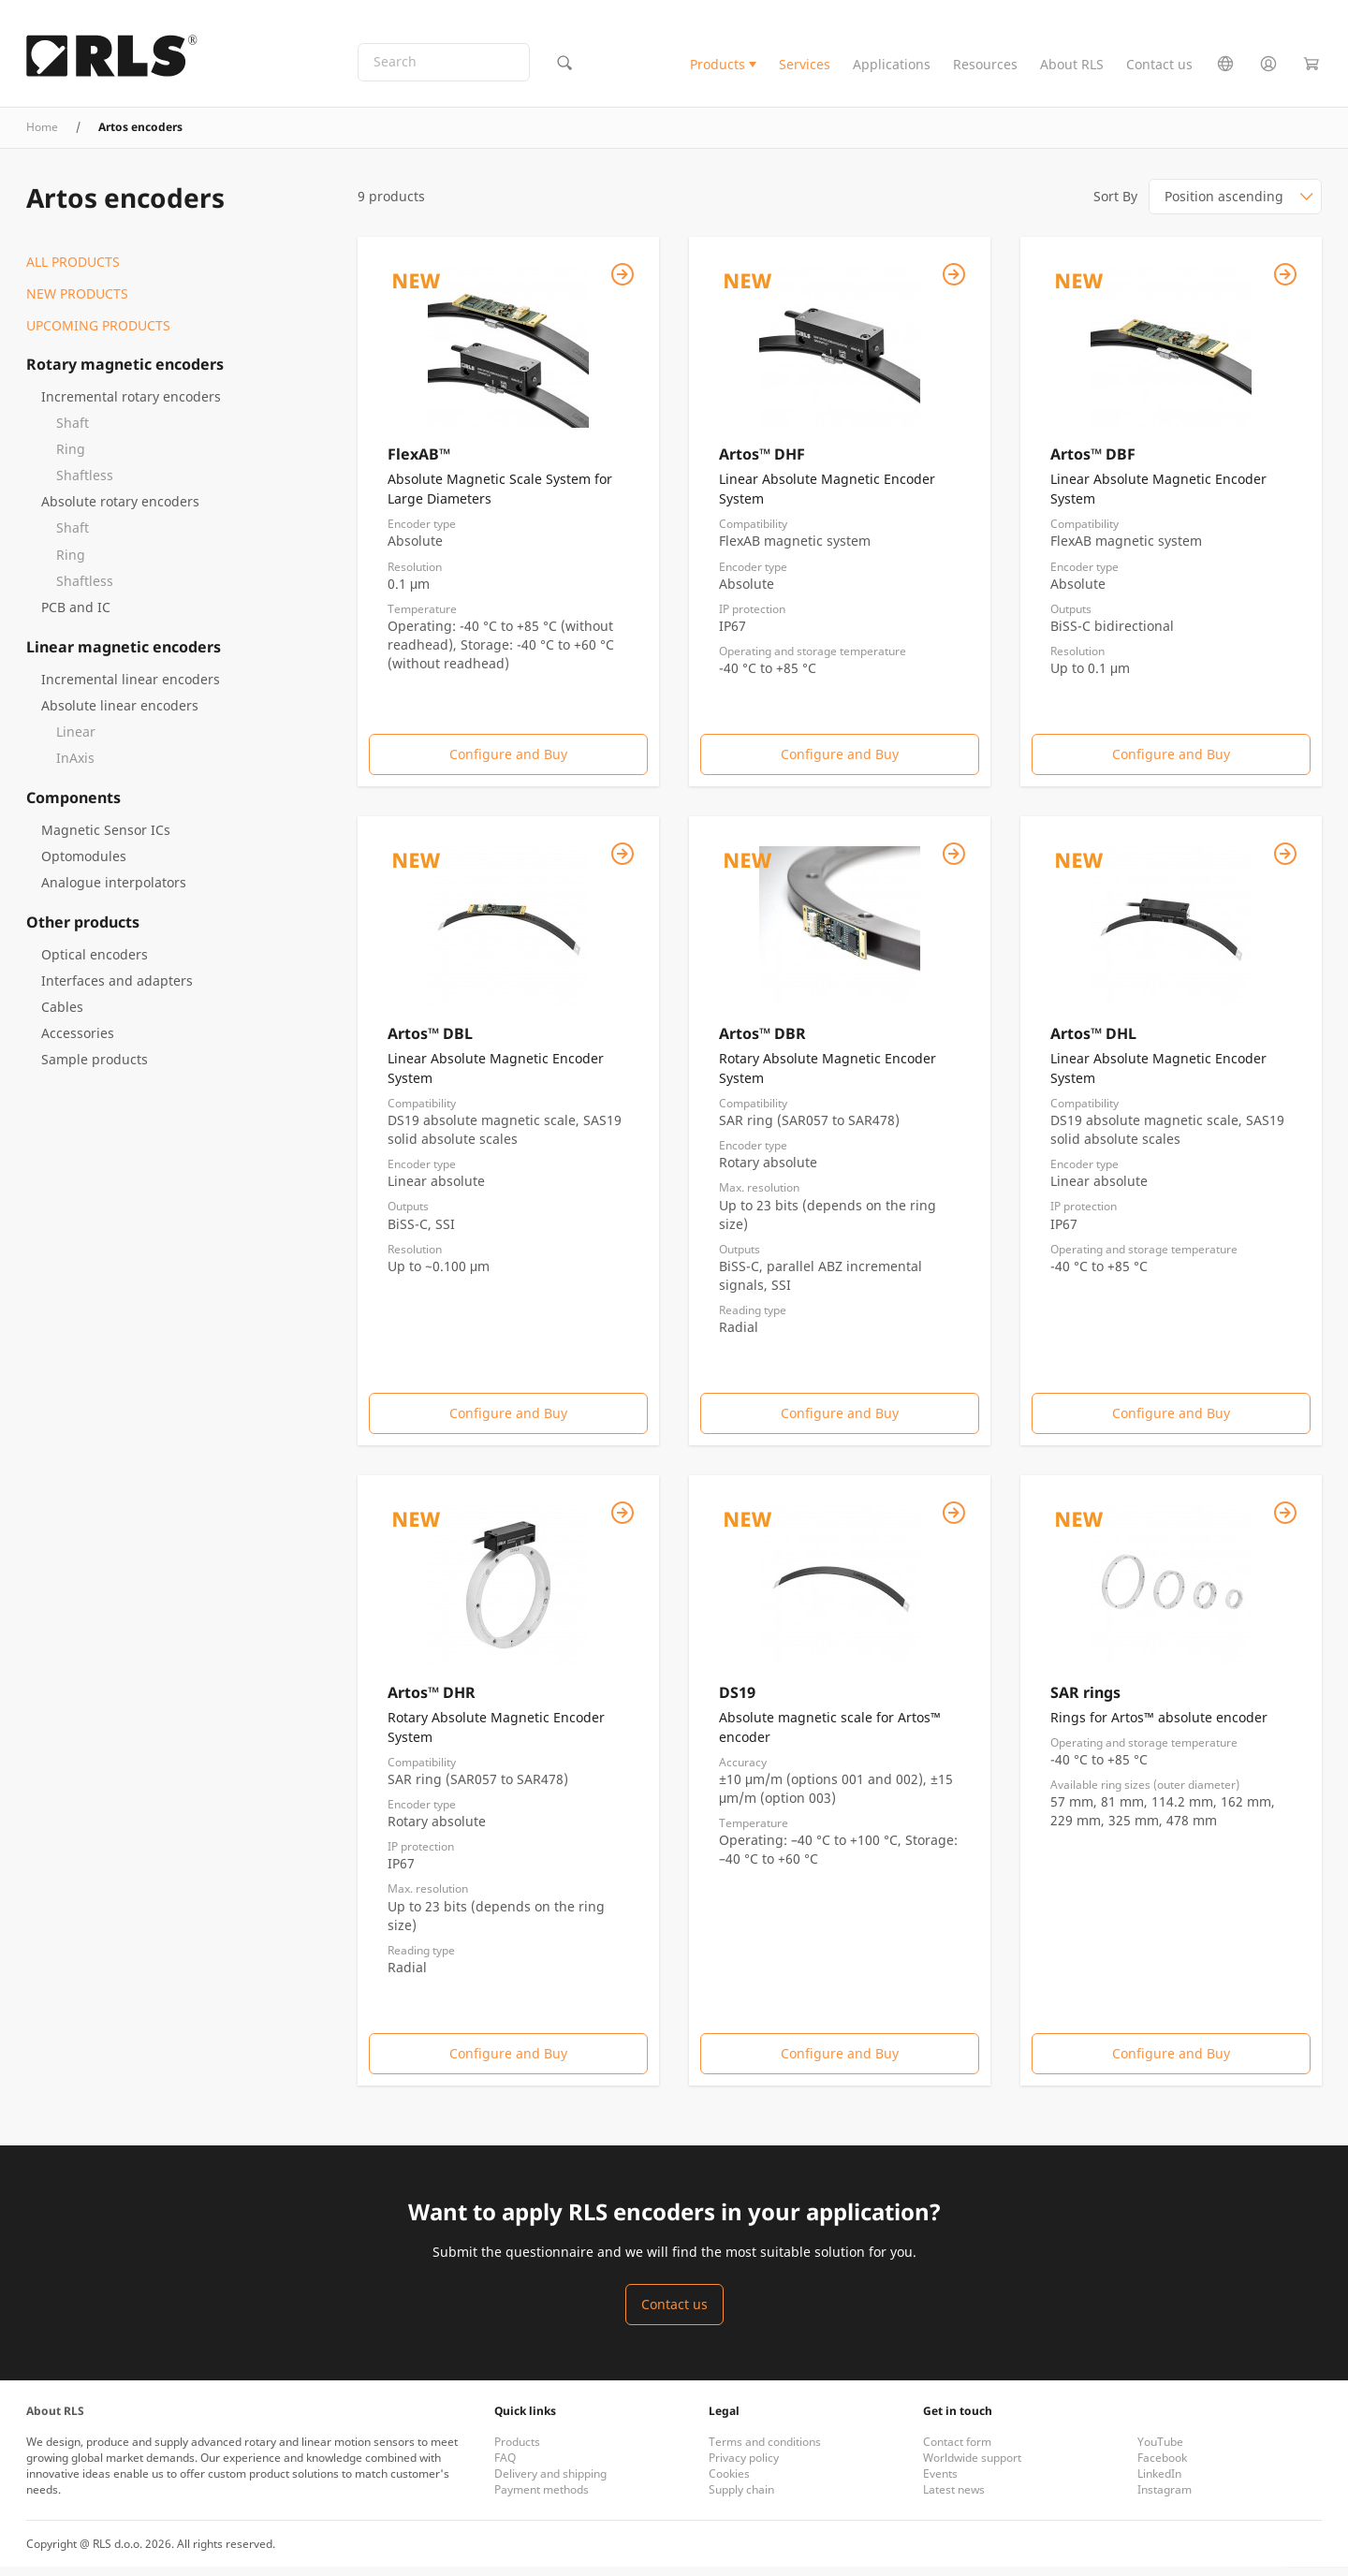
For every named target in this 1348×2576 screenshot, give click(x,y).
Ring (70, 458)
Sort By (1115, 205)
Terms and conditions (765, 2451)
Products (717, 69)
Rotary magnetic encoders (125, 373)
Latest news (954, 2499)
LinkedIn (1159, 2483)
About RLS (1072, 69)
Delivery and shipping (550, 2483)
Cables (62, 1015)
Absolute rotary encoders (120, 511)
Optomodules (83, 864)
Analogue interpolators (113, 891)
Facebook (1162, 2467)
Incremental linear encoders (130, 687)
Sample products (94, 1067)
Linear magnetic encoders (123, 655)
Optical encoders (94, 963)
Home (42, 136)
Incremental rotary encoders (131, 406)
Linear (75, 740)
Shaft (72, 432)
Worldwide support (972, 2467)
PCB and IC (75, 615)
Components (73, 806)
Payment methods (541, 2499)
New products (77, 303)
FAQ (505, 2467)
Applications (891, 69)
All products (73, 271)
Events (940, 2483)
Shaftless (84, 484)
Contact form (957, 2451)
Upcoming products (98, 335)
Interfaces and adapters (117, 989)
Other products (82, 930)
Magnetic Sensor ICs (105, 838)
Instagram (1164, 2499)
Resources (985, 69)
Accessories (77, 1041)
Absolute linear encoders (119, 714)
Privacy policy (744, 2467)
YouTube (1160, 2451)
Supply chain (741, 2499)
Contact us (1159, 69)
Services (804, 69)
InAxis (75, 766)
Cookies (729, 2483)
